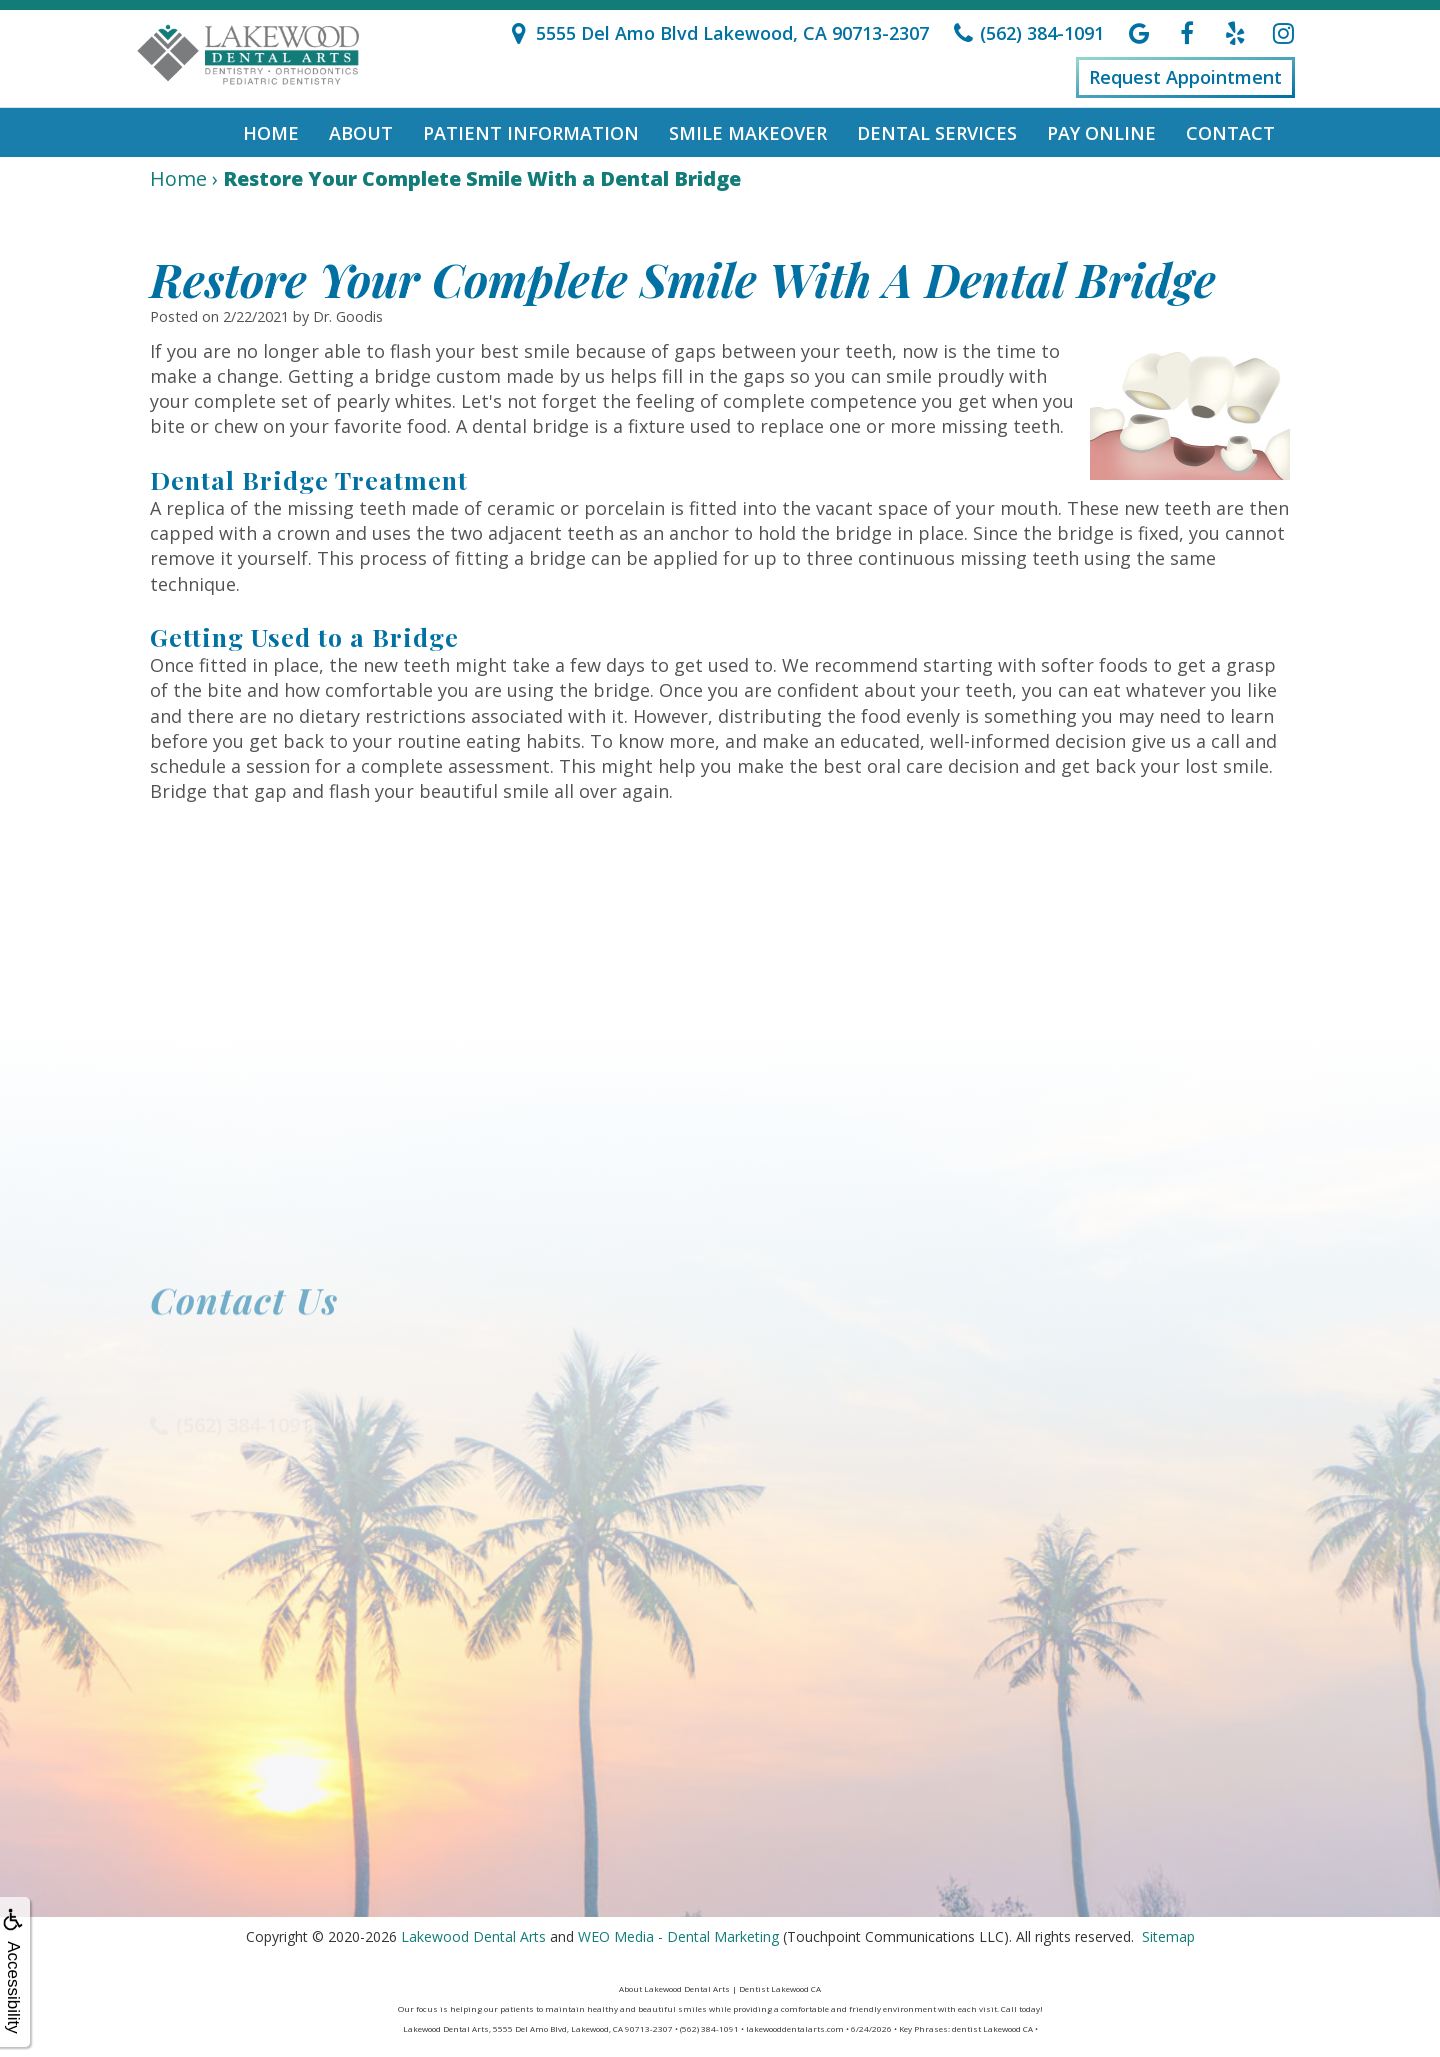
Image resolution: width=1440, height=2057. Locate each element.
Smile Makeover (748, 133)
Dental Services (937, 133)
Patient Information (531, 133)
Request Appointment (1185, 77)
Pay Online (1101, 133)
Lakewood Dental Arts (473, 1936)
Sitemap (1168, 1936)
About (361, 133)
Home (271, 133)
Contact (1230, 133)
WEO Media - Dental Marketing (678, 1936)
